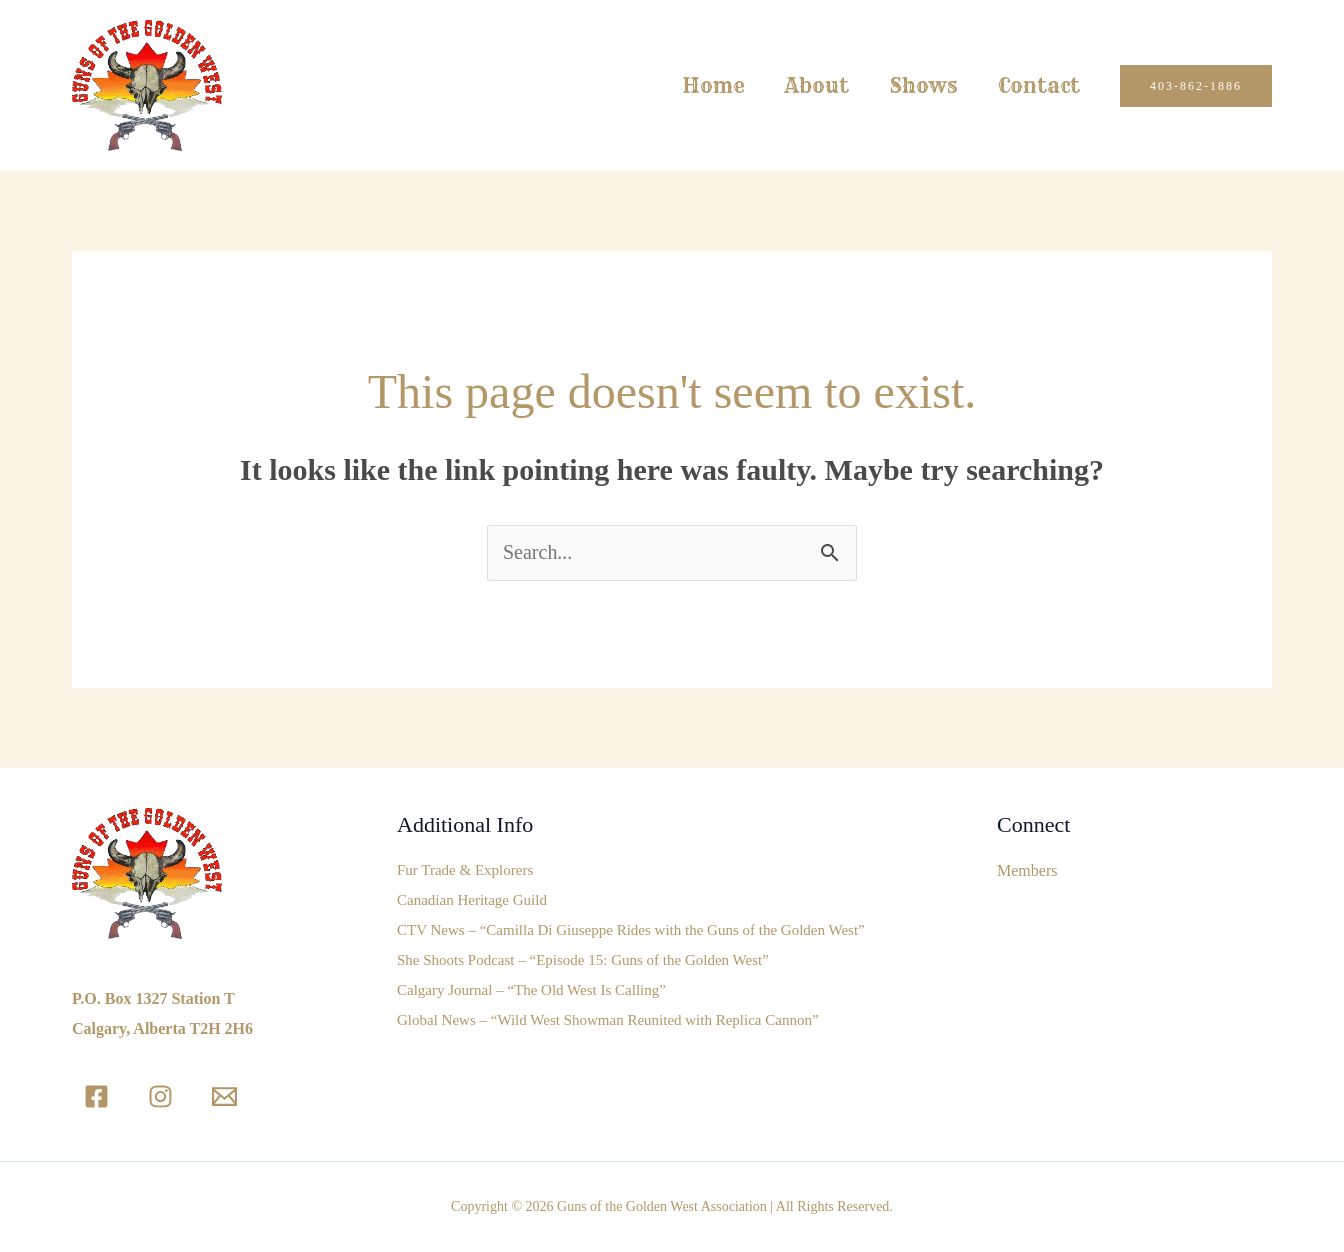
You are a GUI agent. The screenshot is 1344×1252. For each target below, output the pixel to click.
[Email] (224, 1096)
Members (1027, 870)
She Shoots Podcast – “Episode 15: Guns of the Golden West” (583, 961)
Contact (1039, 85)
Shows (923, 85)
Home (713, 85)
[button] (1196, 86)
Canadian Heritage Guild (472, 901)
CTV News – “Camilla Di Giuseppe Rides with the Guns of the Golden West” (631, 931)
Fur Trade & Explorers (465, 871)
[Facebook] (96, 1096)
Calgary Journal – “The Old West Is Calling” (531, 991)
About (817, 85)
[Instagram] (160, 1096)
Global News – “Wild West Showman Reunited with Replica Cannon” (608, 1021)
